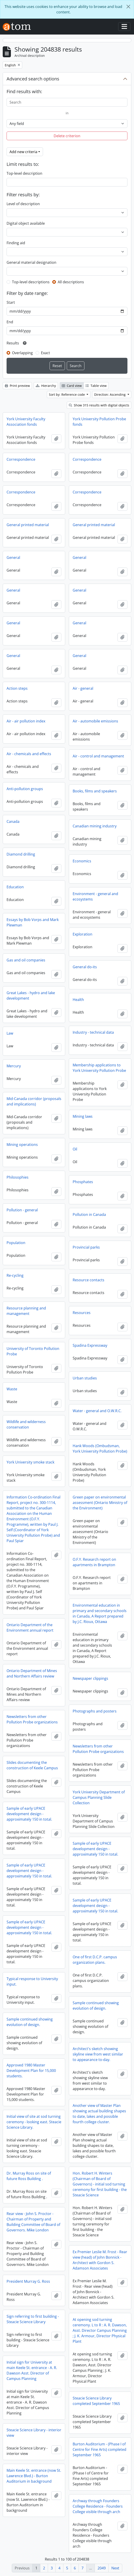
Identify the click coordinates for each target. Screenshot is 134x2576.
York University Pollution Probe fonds (99, 421)
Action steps (17, 688)
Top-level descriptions (31, 281)
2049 (102, 2568)
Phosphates (83, 1181)
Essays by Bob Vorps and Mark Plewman (33, 922)
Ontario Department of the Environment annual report (30, 1627)
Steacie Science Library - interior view (34, 2432)
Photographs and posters (95, 1711)
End (10, 321)
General (13, 557)
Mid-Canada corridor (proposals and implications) (34, 1101)
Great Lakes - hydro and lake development (31, 995)
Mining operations (22, 1144)
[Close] (128, 6)
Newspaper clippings (90, 1678)
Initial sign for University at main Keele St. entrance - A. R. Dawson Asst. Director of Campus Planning (32, 2370)
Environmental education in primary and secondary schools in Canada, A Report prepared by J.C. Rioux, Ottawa (100, 1613)
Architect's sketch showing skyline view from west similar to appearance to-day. (98, 2054)
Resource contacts (88, 1279)
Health (78, 999)
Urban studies (85, 1378)
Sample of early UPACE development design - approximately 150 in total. (29, 1814)
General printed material (28, 524)
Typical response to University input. (32, 1981)
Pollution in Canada (89, 1214)
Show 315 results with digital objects (99, 405)
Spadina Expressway (90, 1345)
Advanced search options (33, 79)
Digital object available (26, 223)
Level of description (23, 203)
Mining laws (83, 1116)
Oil (75, 1149)
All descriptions (71, 281)
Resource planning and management (26, 1311)
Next (115, 2568)
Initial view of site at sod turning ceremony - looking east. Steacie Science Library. (34, 2122)
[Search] (67, 102)
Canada (13, 821)
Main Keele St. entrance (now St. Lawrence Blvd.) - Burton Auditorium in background (34, 2476)
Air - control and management (98, 756)
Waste (12, 1388)
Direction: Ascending (110, 394)
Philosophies (18, 1177)
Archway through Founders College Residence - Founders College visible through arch (98, 2506)
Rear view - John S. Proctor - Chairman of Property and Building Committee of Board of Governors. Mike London (33, 2222)
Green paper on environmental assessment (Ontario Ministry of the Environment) (100, 1503)
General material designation (31, 262)
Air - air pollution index (26, 721)
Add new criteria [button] (23, 151)
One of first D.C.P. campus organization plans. (95, 1959)
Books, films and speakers (95, 791)
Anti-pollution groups (25, 788)
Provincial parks (86, 1247)
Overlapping (22, 352)
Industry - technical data (93, 1032)
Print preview (17, 385)
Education (15, 886)
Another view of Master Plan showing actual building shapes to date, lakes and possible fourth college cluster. (99, 2113)
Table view (96, 385)
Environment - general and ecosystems (95, 896)
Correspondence (21, 459)
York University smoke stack (30, 1462)
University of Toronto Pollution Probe (33, 1351)
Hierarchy (46, 385)
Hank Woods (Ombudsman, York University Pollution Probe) (100, 1448)
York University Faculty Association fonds (26, 421)
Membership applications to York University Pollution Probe (99, 1068)
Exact (45, 352)
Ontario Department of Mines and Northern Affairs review (32, 1673)
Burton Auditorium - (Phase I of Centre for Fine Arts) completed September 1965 (99, 2449)
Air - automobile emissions (95, 721)
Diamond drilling (21, 854)
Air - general (83, 688)
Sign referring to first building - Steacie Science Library (33, 2319)
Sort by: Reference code (67, 394)
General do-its (85, 966)
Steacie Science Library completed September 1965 (96, 2401)
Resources (82, 1312)
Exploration (82, 934)
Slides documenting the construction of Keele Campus (32, 1765)
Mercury (14, 1065)
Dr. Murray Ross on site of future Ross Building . (29, 2176)
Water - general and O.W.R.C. (97, 1410)
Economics (82, 861)
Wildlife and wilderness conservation (26, 1424)
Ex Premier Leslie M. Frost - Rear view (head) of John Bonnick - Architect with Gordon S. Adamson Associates (100, 2260)
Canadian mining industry (95, 826)
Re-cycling (15, 1275)
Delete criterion (67, 135)
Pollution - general (22, 1209)
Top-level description (24, 173)
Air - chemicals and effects (29, 753)
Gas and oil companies (26, 960)
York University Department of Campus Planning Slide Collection (99, 1797)
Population (16, 1242)
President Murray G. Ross (28, 2281)
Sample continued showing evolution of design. (96, 2005)
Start (11, 302)
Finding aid (16, 242)
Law (10, 1033)
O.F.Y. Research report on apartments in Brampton (94, 1562)
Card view (72, 385)
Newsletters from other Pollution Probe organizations (32, 1719)
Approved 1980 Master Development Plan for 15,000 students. (31, 2070)
